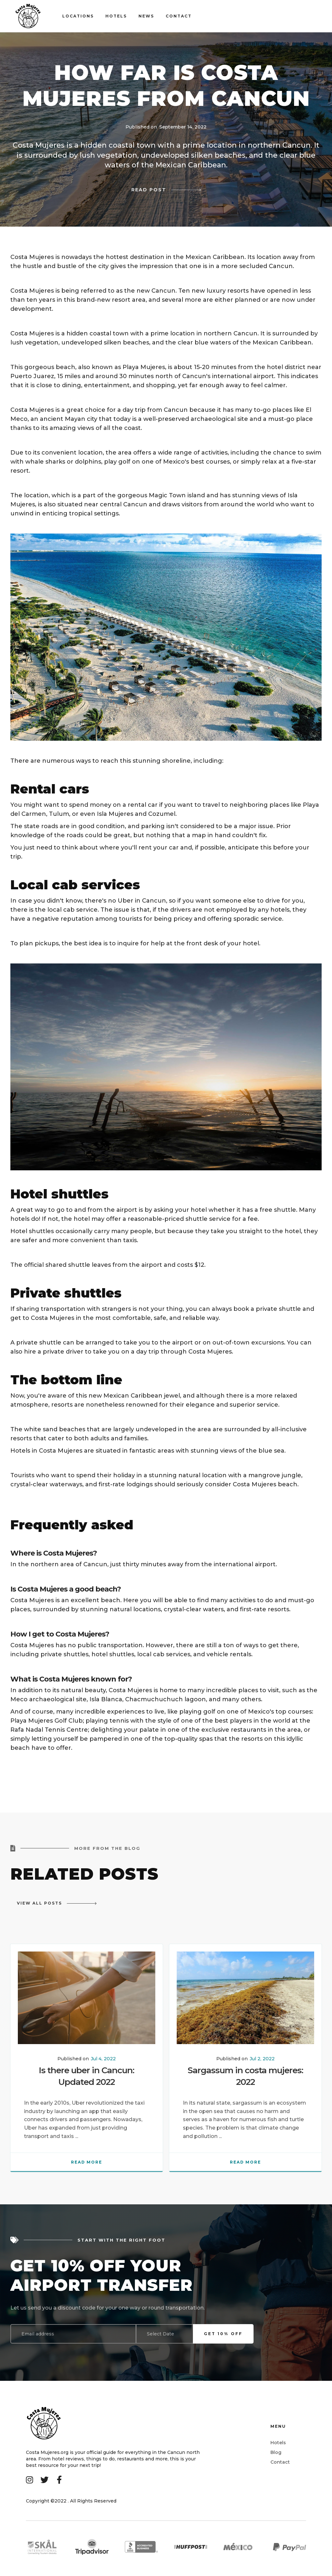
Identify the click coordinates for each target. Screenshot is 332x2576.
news (146, 16)
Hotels (116, 16)
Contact (280, 2462)
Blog (275, 2452)
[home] (36, 16)
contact (179, 16)
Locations (78, 16)
